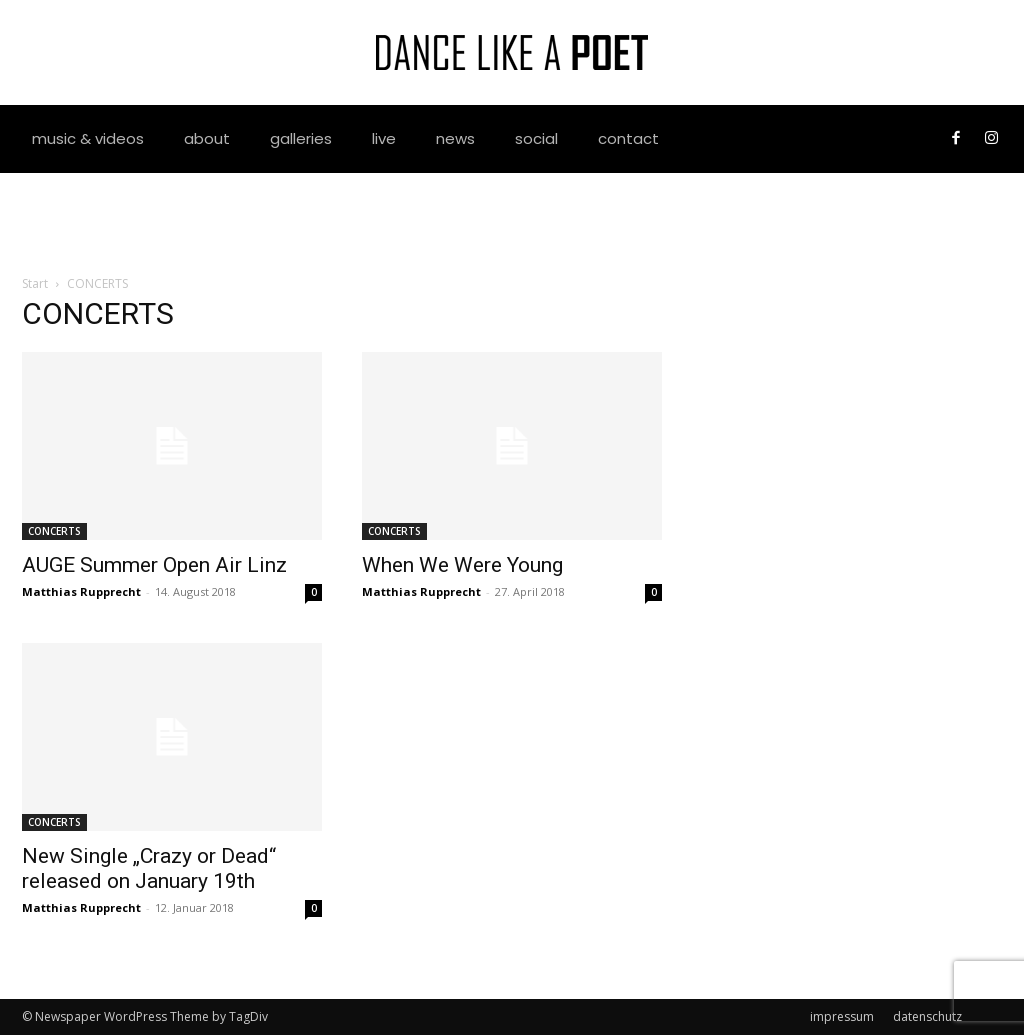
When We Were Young (462, 565)
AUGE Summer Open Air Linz (154, 565)
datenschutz (927, 1016)
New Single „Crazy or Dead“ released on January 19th (149, 868)
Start (35, 283)
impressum (842, 1016)
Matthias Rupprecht (81, 591)
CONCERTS (54, 531)
